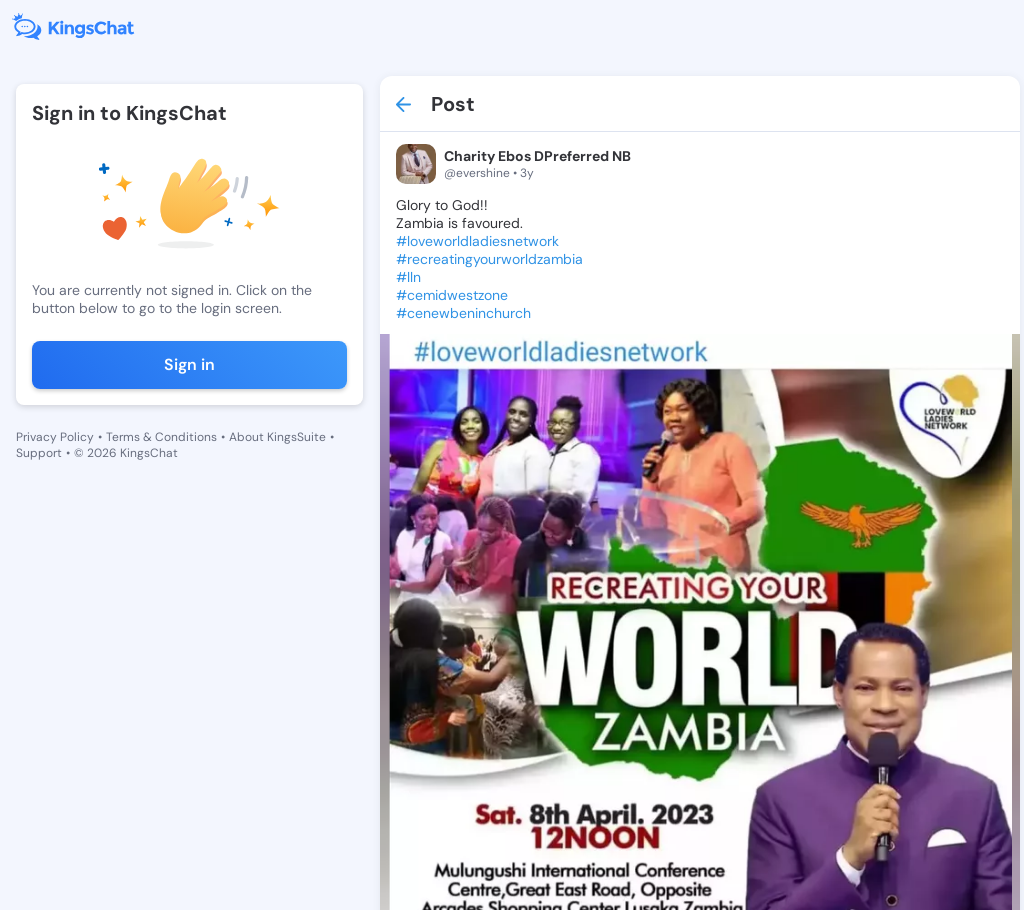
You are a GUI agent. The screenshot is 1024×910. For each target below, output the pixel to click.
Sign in (189, 364)
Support (39, 453)
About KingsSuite (277, 437)
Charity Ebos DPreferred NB (537, 156)
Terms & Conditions (161, 437)
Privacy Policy (55, 437)
